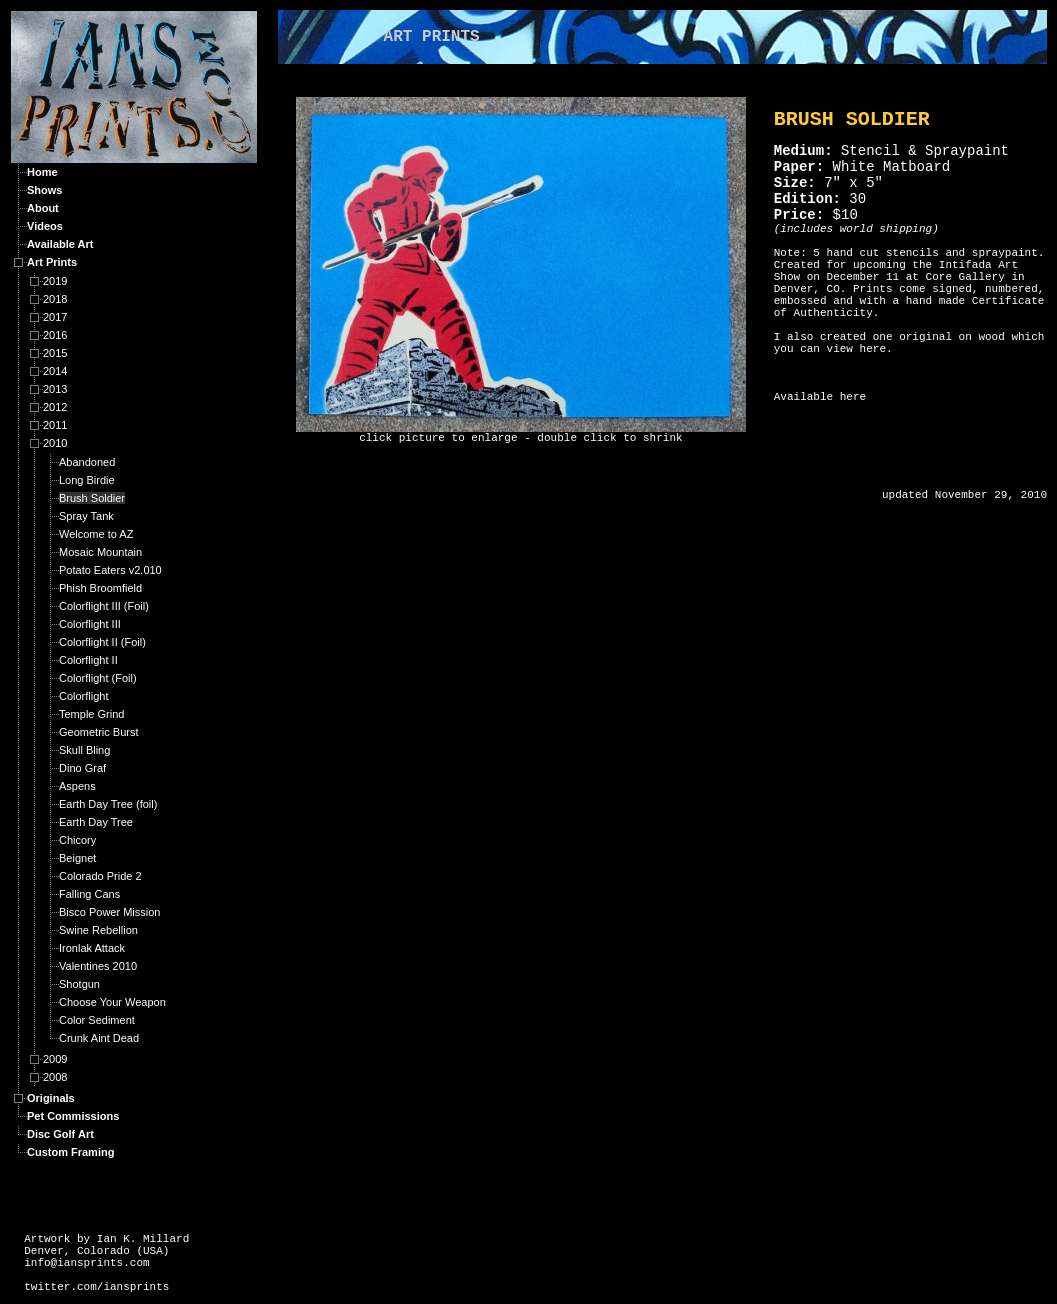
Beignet (77, 858)
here (873, 349)
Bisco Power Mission (109, 912)
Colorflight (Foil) (98, 678)
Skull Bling (84, 750)
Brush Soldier (92, 498)
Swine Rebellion (98, 930)
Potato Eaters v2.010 (110, 570)
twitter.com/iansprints (96, 1287)
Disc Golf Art (60, 1134)
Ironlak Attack (92, 948)
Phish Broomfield (100, 588)
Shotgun (79, 984)
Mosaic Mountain (100, 552)
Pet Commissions (73, 1116)
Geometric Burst (98, 732)
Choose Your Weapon (112, 1002)
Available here (820, 397)
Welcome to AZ (96, 534)
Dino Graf (82, 768)
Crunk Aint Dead (99, 1038)
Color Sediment (97, 1020)
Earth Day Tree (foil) (108, 804)
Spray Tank (86, 516)
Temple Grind (91, 714)
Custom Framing (70, 1152)
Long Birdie (87, 480)
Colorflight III (90, 624)
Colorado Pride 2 (100, 876)
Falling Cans (89, 894)
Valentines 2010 (98, 966)
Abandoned (87, 462)
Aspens (77, 786)
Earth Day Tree (96, 822)
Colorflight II (88, 660)
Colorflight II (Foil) (102, 642)
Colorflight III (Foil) (104, 606)
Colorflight (84, 696)
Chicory (77, 840)
